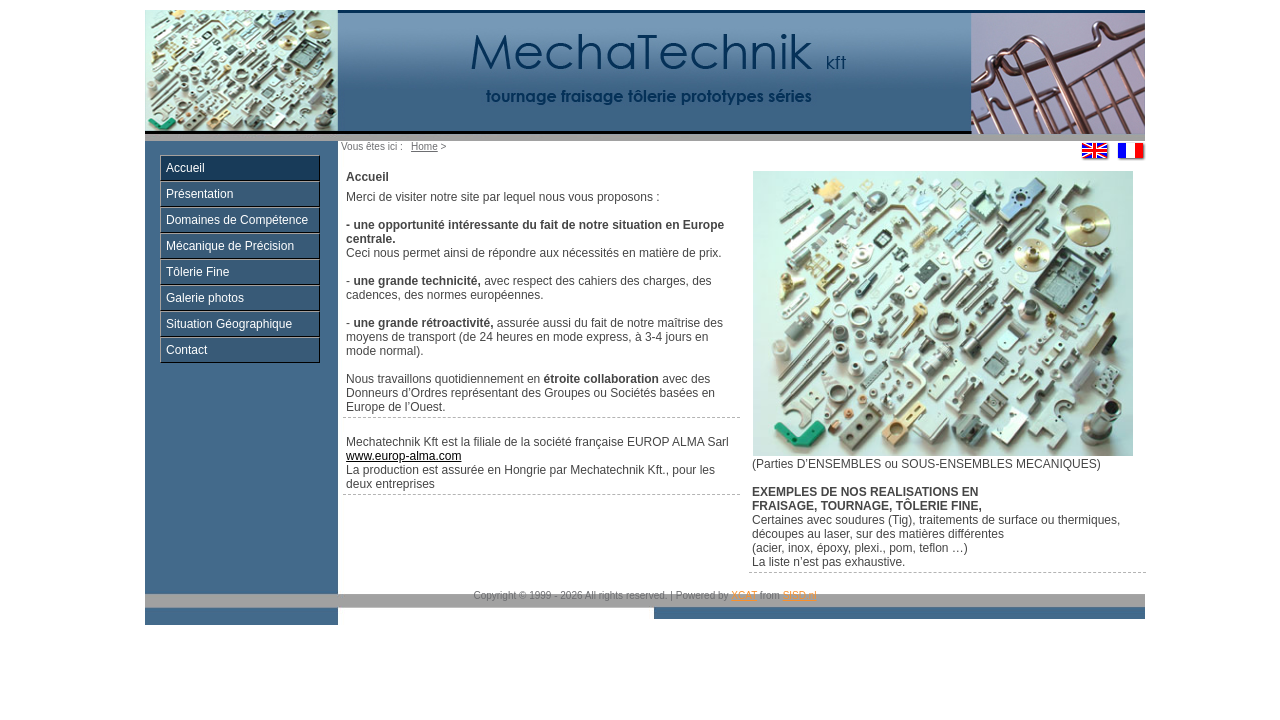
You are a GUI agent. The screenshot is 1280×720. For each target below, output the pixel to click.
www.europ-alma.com (403, 456)
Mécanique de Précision (230, 246)
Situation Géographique (229, 324)
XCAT (744, 595)
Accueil (185, 168)
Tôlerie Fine (197, 272)
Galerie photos (205, 298)
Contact (186, 350)
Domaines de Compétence (237, 220)
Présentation (199, 194)
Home (424, 146)
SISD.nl (800, 595)
